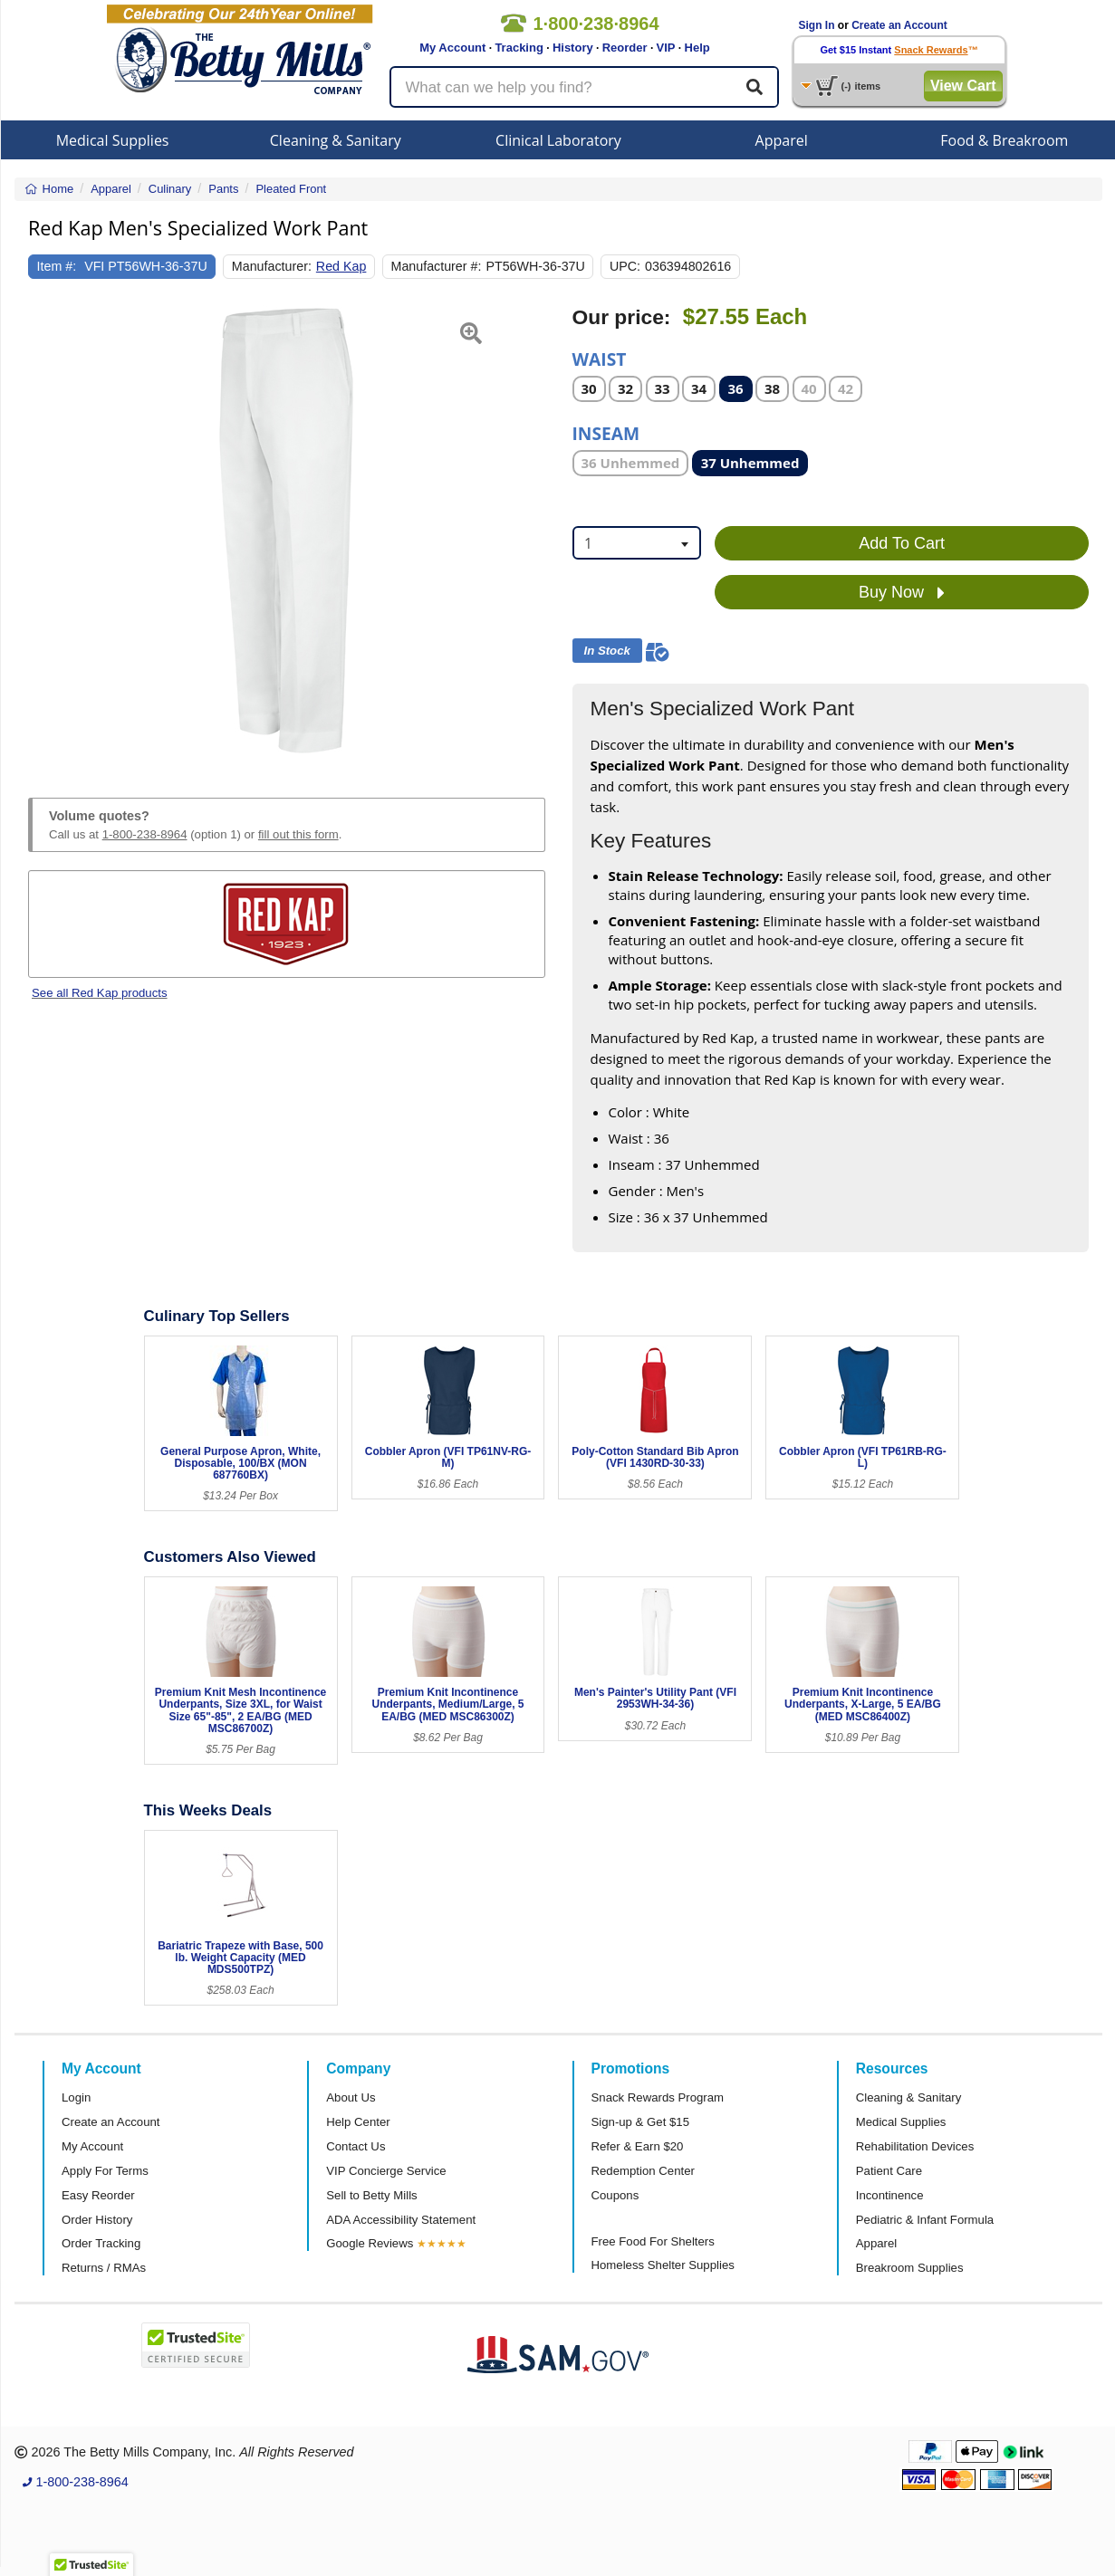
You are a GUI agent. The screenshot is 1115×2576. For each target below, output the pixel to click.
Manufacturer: (272, 266)
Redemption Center (643, 2171)
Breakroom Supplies (910, 2267)
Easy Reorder (98, 2195)
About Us (350, 2097)
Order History (97, 2219)
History (573, 47)
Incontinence (890, 2195)
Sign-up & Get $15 (640, 2122)
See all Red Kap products (100, 993)
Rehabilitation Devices (915, 2146)
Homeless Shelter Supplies (663, 2265)
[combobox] (637, 543)
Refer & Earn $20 (637, 2146)
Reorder (625, 47)
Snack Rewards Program (658, 2097)
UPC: (625, 266)
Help (697, 47)
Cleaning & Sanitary (335, 140)
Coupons (615, 2195)
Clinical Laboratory (558, 140)
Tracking (519, 47)
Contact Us (355, 2146)
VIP (666, 47)
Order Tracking (101, 2243)
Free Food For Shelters (653, 2241)
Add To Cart (902, 543)
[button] (46, 530)
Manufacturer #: (436, 266)
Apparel (781, 140)
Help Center (357, 2122)
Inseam (606, 432)
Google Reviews (369, 2243)
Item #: (57, 266)
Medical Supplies (112, 140)
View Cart (963, 85)
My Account (452, 47)
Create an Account (899, 25)
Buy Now (902, 593)
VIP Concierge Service (386, 2171)
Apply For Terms (105, 2171)
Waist (599, 358)
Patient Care (889, 2171)
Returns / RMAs (104, 2267)
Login (76, 2097)
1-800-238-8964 (144, 834)
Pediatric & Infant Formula (925, 2219)
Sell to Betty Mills (371, 2195)
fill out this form (298, 834)
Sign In (817, 25)
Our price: (621, 317)
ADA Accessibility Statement (401, 2219)
